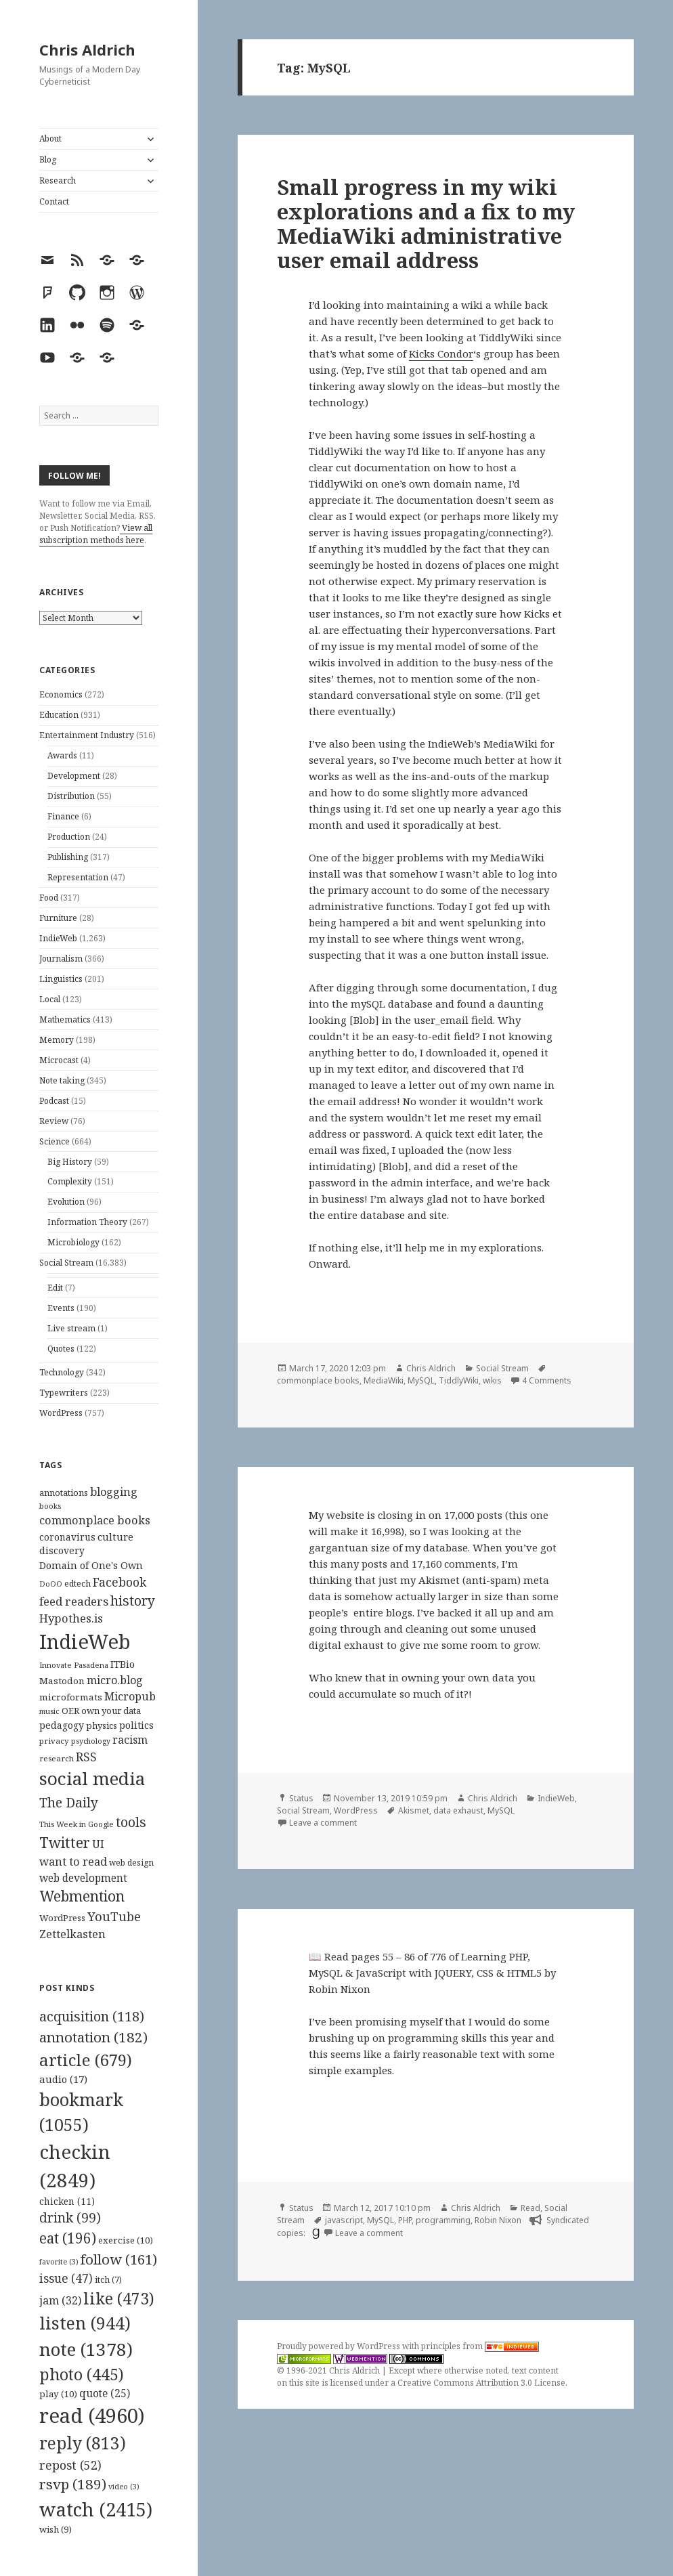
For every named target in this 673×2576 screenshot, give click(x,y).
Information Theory (87, 1222)
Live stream (71, 1328)
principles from (480, 2346)
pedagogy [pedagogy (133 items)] (61, 1725)
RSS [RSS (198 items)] (86, 1757)
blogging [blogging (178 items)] (113, 1491)
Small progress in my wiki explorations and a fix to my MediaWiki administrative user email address (426, 223)
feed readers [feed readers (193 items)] (73, 1601)
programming (443, 2220)
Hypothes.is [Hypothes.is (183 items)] (71, 1618)
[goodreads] (314, 2233)
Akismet (413, 1810)
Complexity (69, 1181)
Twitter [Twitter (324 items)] (64, 1842)
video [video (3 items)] (123, 2486)
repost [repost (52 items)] (70, 2465)
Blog (47, 159)
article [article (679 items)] (85, 2059)
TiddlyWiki (459, 1380)
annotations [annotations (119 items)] (63, 1492)
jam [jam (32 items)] (60, 2300)
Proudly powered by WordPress (339, 2346)
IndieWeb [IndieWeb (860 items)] (85, 1641)
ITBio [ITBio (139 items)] (122, 1664)
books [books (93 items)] (50, 1506)
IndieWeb (58, 938)
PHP (405, 2220)
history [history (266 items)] (132, 1600)
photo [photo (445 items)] (81, 2374)
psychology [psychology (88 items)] (90, 1741)
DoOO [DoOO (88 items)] (50, 1584)
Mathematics (65, 1019)
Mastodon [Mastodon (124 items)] (62, 1681)
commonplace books (318, 1380)
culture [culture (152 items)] (115, 1536)
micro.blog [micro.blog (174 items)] (115, 1680)
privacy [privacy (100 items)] (54, 1741)
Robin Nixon (498, 2220)
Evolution (66, 1201)
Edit (55, 1287)
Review (53, 1121)
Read (530, 2208)
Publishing (67, 857)
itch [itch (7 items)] (108, 2279)
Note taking (62, 1080)
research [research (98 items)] (56, 1758)
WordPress (61, 1413)
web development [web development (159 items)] (83, 1878)
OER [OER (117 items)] (70, 1710)
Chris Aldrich (87, 49)
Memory (56, 1040)
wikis (492, 1380)
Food (48, 897)
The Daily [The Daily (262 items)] (68, 1802)
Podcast (54, 1101)
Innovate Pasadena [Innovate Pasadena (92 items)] (73, 1665)
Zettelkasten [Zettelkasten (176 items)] (72, 1934)
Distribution (71, 796)
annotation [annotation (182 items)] (93, 2036)
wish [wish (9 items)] (55, 2529)
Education (59, 715)
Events (60, 1308)
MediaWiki (384, 1380)
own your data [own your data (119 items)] (111, 1710)
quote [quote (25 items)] (104, 2393)
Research (57, 180)
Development (73, 775)
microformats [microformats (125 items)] (70, 1697)
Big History (69, 1161)
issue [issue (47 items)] (66, 2278)
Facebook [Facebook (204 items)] (119, 1582)
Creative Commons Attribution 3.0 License (481, 2382)
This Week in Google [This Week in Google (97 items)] (76, 1824)
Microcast (59, 1060)
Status (301, 1798)
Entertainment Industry (86, 735)
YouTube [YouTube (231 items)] (114, 1916)
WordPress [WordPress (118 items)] (62, 1918)
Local (49, 999)
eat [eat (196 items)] (67, 2238)
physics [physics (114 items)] (101, 1725)
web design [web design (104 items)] (131, 1862)
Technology (61, 1372)
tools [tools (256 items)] (131, 1822)
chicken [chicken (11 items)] (67, 2201)
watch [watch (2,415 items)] (95, 2509)
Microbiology (73, 1242)
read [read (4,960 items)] (92, 2415)
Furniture (58, 918)
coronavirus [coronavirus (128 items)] (67, 1536)
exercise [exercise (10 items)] (125, 2240)
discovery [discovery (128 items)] (62, 1550)
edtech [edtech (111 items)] (77, 1583)
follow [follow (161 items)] (119, 2259)
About (50, 138)
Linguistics (61, 979)
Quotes (60, 1348)
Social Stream (66, 1262)
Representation (77, 877)
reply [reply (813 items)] (82, 2443)
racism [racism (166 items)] (130, 1739)
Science (54, 1141)
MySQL (421, 1380)
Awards (62, 755)
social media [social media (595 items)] (92, 1778)
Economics (61, 694)
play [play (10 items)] (58, 2394)
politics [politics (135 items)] (136, 1725)
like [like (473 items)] (118, 2298)
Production (68, 836)
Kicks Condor (441, 353)
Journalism (61, 958)
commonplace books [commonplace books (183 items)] (94, 1520)
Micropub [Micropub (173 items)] (130, 1696)
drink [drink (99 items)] (70, 2218)
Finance (63, 816)
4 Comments (546, 1380)
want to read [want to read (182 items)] (73, 1861)
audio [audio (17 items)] (63, 2079)
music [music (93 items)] (49, 1711)
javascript (344, 2220)
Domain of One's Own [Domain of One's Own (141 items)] (91, 1565)
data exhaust (458, 1810)
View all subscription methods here (95, 534)
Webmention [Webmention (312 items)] (82, 1896)
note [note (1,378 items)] (86, 2349)
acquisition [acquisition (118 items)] (91, 2016)
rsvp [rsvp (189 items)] (72, 2483)
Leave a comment (323, 1822)
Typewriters (63, 1392)
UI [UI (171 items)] (98, 1844)
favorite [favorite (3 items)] (59, 2262)
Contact (54, 201)
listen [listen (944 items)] (85, 2322)
